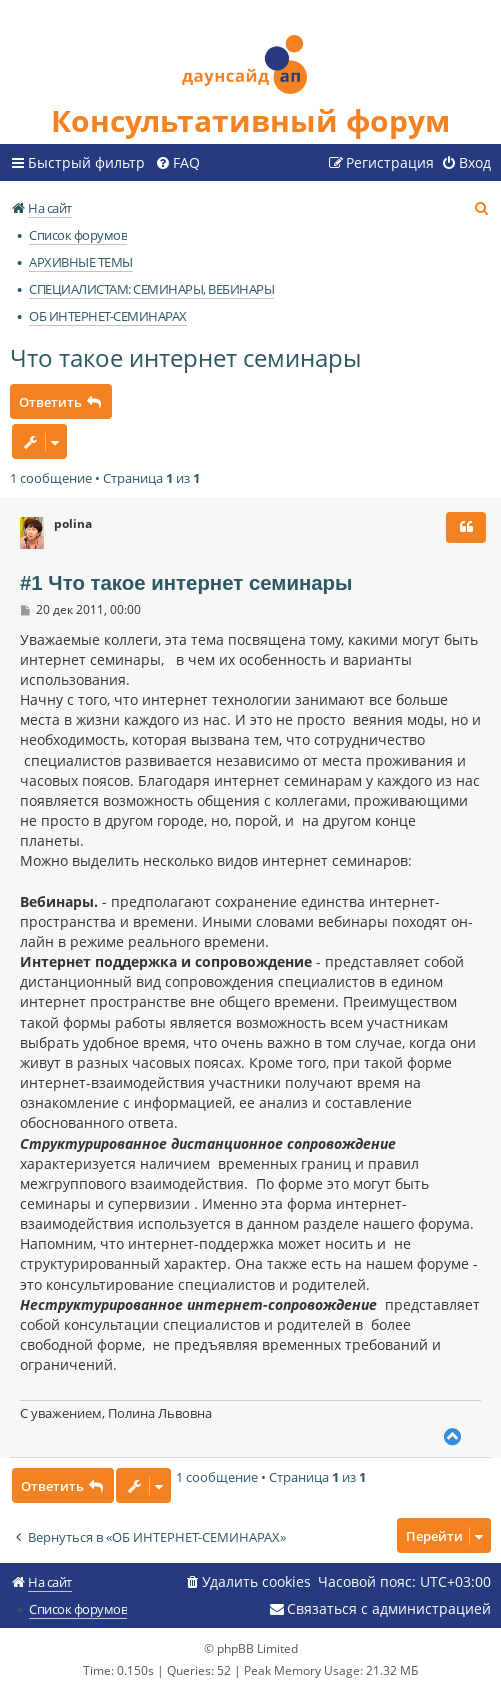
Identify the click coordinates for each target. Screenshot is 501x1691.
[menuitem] (177, 163)
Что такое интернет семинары (185, 357)
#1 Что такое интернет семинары (186, 583)
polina (73, 524)
